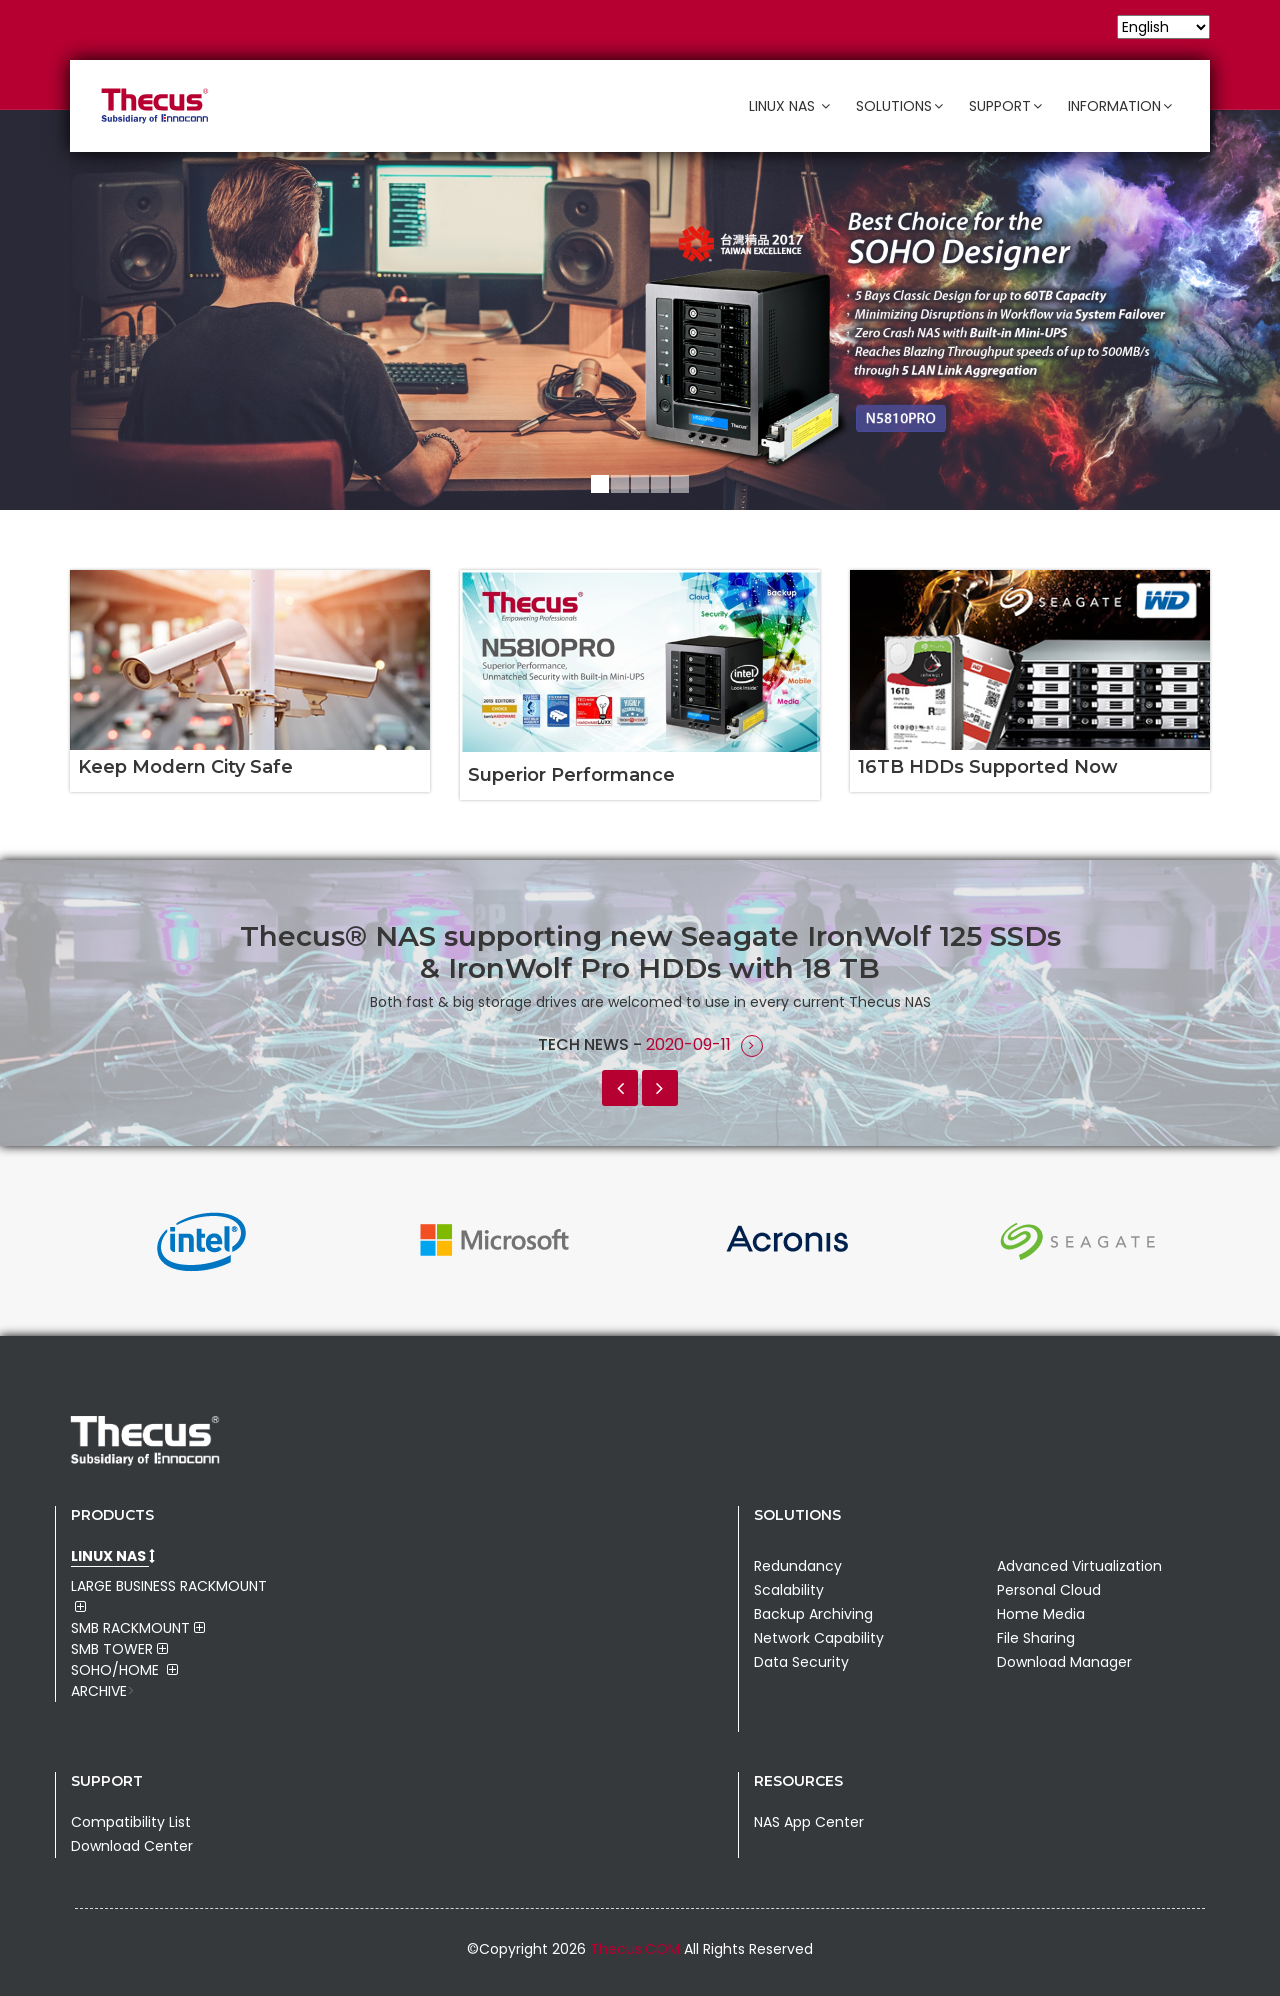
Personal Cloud (1049, 1590)
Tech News (585, 1044)
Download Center (132, 1846)
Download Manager (1064, 1662)
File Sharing (1036, 1638)
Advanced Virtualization (1079, 1566)
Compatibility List (131, 1822)
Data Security (801, 1662)
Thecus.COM (637, 1949)
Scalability (789, 1590)
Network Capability (819, 1638)
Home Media (1041, 1614)
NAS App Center (809, 1822)
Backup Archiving (813, 1614)
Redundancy (798, 1566)
